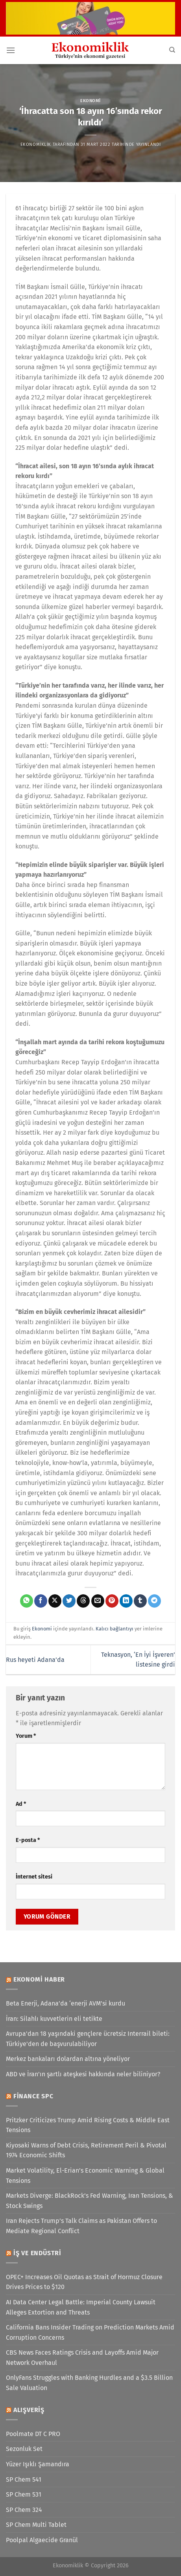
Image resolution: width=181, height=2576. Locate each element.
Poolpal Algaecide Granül (42, 2540)
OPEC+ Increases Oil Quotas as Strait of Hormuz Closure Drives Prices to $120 (84, 2282)
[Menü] (10, 50)
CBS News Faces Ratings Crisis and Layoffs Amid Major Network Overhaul (82, 2357)
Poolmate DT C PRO (33, 2434)
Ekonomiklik (35, 144)
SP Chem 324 (24, 2509)
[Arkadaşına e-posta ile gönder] (97, 1601)
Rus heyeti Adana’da (35, 1659)
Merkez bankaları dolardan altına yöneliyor (68, 2059)
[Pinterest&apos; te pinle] (111, 1601)
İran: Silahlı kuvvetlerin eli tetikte (54, 2018)
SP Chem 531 (23, 2494)
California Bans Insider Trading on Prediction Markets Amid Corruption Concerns (90, 2332)
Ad (21, 1804)
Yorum (26, 1736)
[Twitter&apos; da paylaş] (69, 1601)
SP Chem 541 (23, 2479)
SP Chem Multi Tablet (36, 2524)
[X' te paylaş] (54, 1601)
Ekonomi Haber (39, 1979)
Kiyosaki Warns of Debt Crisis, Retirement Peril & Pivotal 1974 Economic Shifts (86, 2150)
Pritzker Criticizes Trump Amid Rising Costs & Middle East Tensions (88, 2125)
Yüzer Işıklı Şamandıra (37, 2464)
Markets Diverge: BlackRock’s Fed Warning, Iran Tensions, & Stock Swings (89, 2201)
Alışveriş (28, 2410)
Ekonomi (90, 100)
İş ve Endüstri (37, 2253)
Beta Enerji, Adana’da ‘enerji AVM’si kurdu (65, 2003)
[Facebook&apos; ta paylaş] (40, 1601)
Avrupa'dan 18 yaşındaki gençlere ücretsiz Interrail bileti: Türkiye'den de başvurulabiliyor (88, 2039)
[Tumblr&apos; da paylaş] (140, 1601)
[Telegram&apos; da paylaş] (154, 1601)
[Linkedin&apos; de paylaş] (126, 1601)
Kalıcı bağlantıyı (114, 1629)
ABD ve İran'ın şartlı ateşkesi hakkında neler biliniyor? (83, 2074)
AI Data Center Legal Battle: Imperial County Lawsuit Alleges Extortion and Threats (80, 2307)
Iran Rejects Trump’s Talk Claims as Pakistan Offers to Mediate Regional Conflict (81, 2226)
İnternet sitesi (34, 1876)
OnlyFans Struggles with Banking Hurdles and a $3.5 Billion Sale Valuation (89, 2383)
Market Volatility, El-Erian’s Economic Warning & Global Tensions (85, 2175)
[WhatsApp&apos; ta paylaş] (26, 1601)
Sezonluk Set (24, 2449)
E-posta (28, 1840)
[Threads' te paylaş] (83, 1601)
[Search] (172, 49)
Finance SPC (33, 2096)
